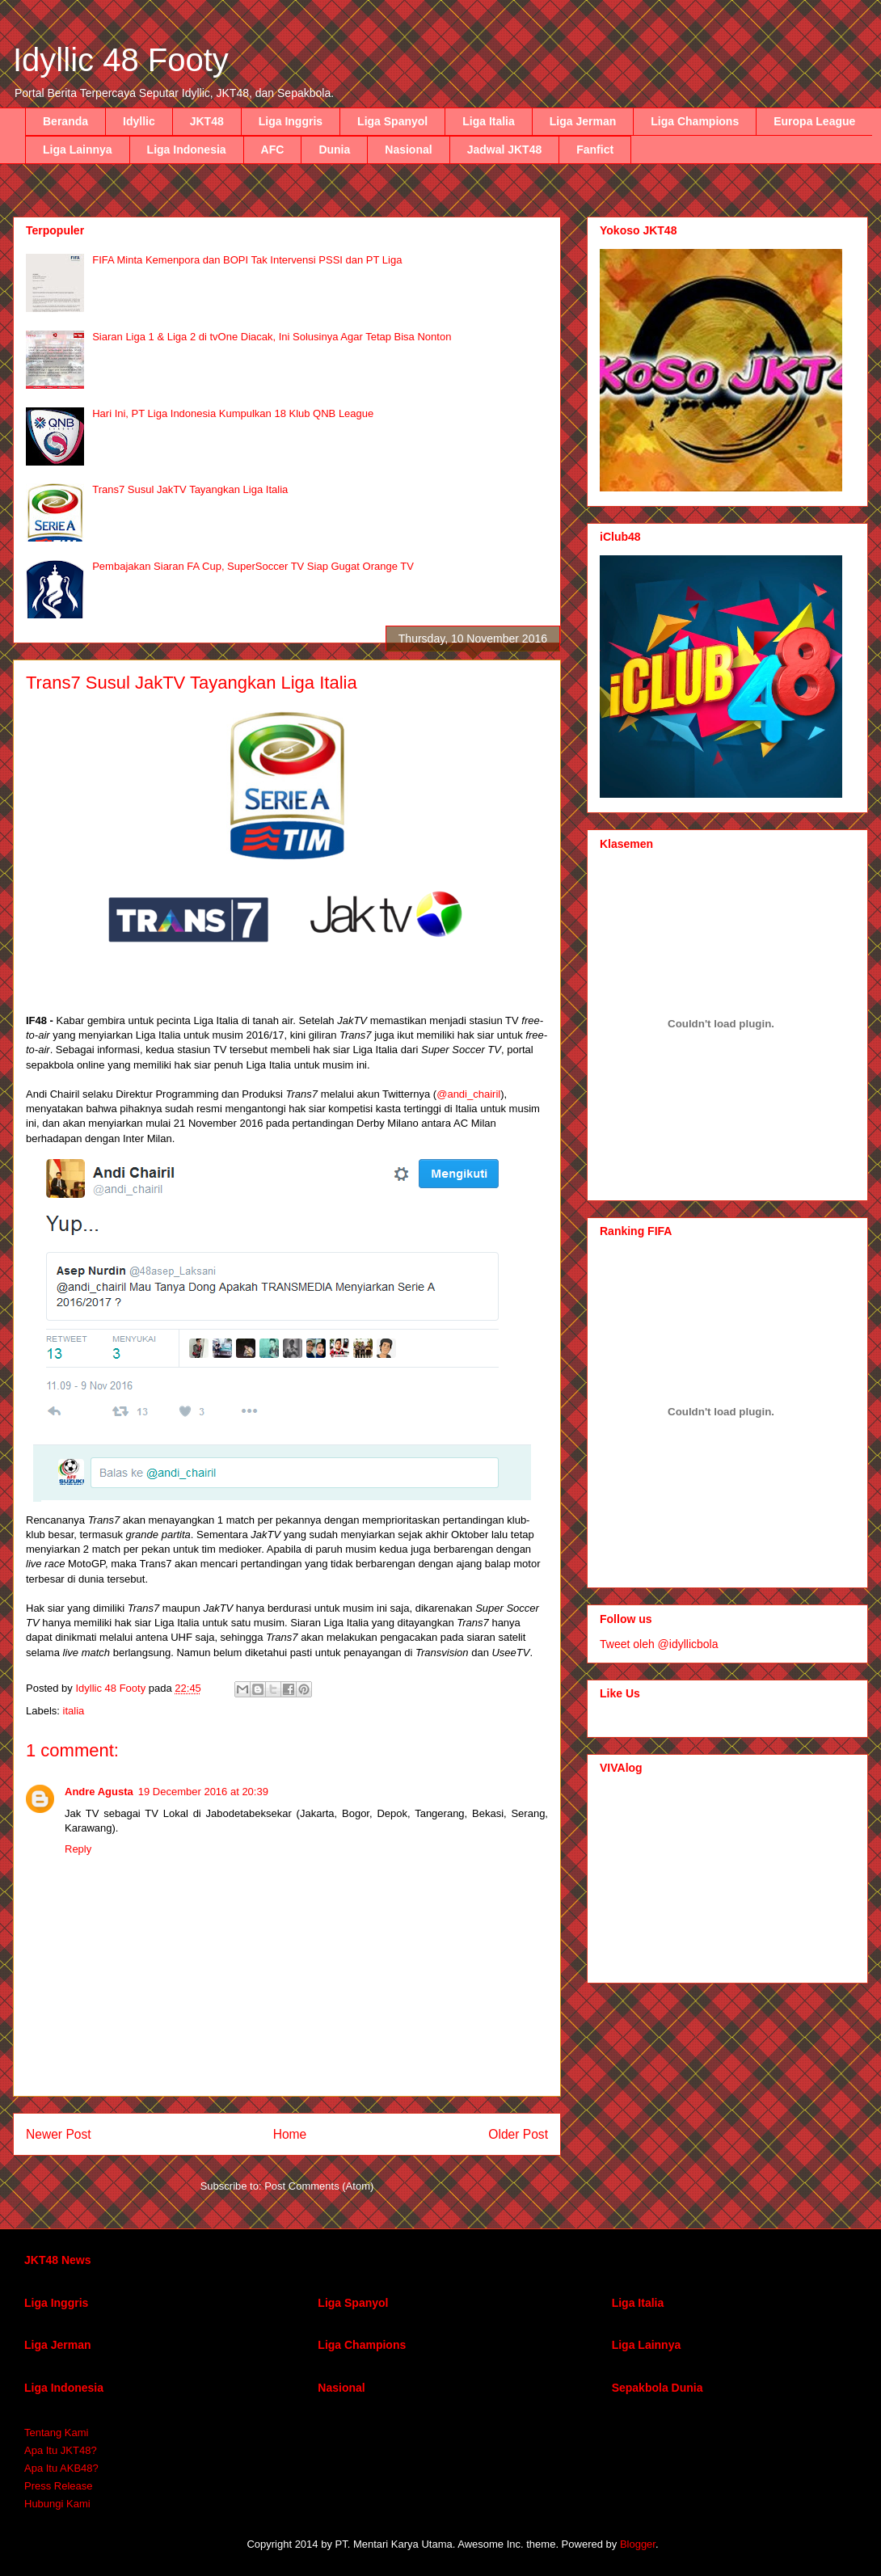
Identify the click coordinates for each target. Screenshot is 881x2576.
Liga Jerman (583, 121)
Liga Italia (488, 121)
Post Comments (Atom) (318, 2186)
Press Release (58, 2486)
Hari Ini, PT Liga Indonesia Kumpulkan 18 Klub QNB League (232, 413)
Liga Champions (695, 121)
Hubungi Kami (57, 2504)
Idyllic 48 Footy (121, 60)
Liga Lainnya (77, 149)
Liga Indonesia (186, 149)
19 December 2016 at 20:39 (203, 1791)
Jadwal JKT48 (504, 149)
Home (290, 2134)
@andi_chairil (468, 1094)
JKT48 (207, 121)
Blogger (637, 2544)
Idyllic (139, 121)
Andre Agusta (99, 1791)
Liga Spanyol (392, 121)
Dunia (334, 149)
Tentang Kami (56, 2432)
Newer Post (58, 2134)
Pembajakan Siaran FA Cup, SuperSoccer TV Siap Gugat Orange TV (253, 566)
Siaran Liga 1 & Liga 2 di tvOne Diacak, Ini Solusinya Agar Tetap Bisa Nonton (271, 337)
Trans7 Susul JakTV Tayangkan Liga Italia (190, 489)
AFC (273, 149)
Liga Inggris (290, 121)
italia (74, 1711)
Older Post (518, 2134)
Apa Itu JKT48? (60, 2450)
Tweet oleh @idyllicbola (659, 1644)
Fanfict (594, 149)
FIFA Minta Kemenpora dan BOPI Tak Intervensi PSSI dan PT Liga (247, 260)
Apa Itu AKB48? (61, 2468)
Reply (78, 1849)
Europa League (814, 121)
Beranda (65, 121)
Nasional (408, 149)
